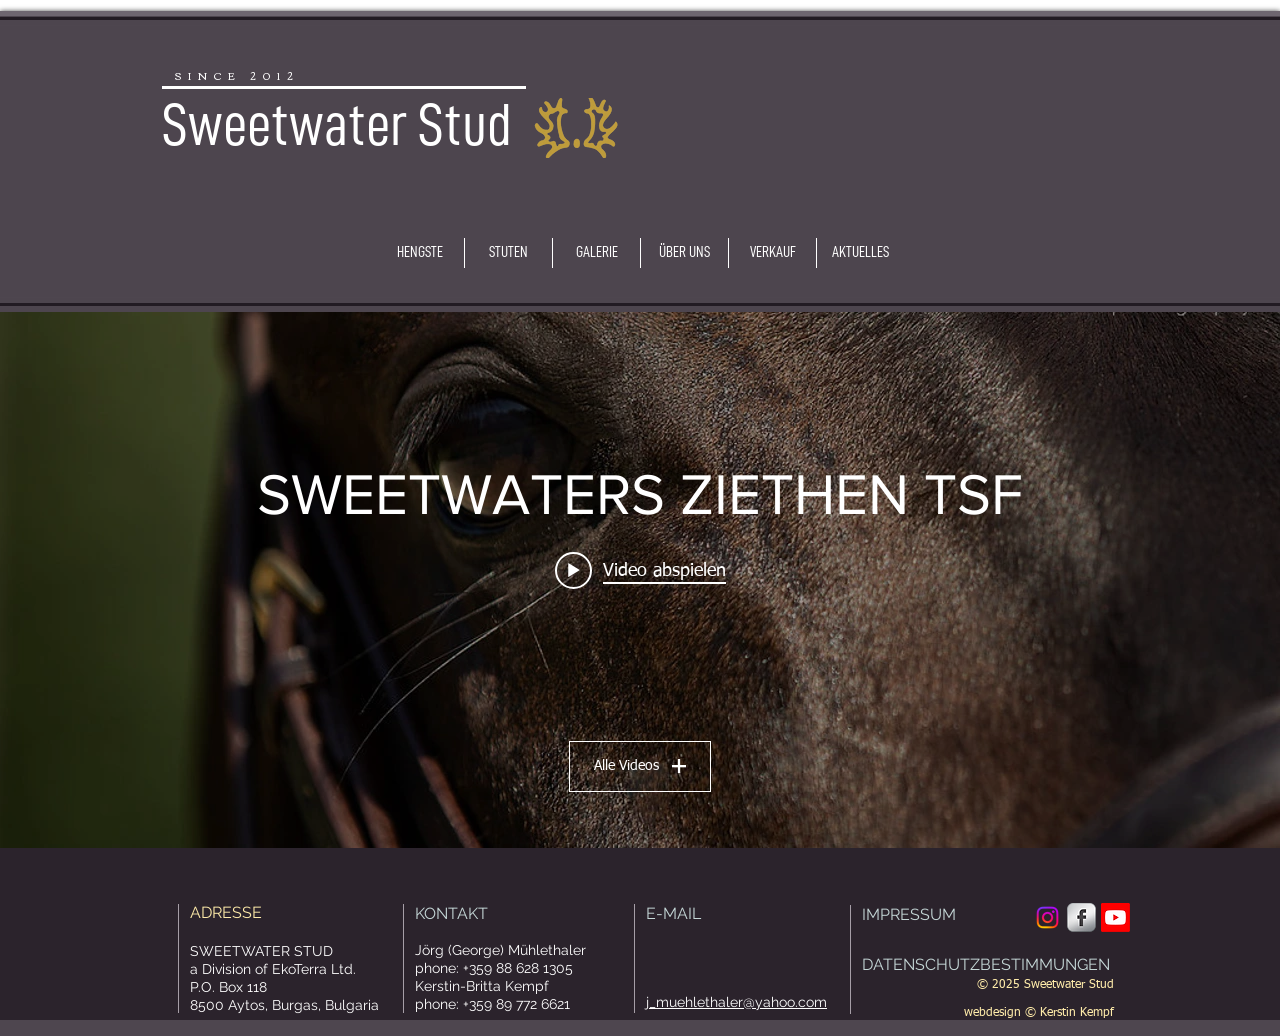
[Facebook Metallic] (1081, 917)
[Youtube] (1115, 917)
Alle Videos (640, 766)
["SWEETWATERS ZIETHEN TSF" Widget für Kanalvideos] (640, 580)
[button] (420, 253)
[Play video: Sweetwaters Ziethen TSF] (640, 570)
